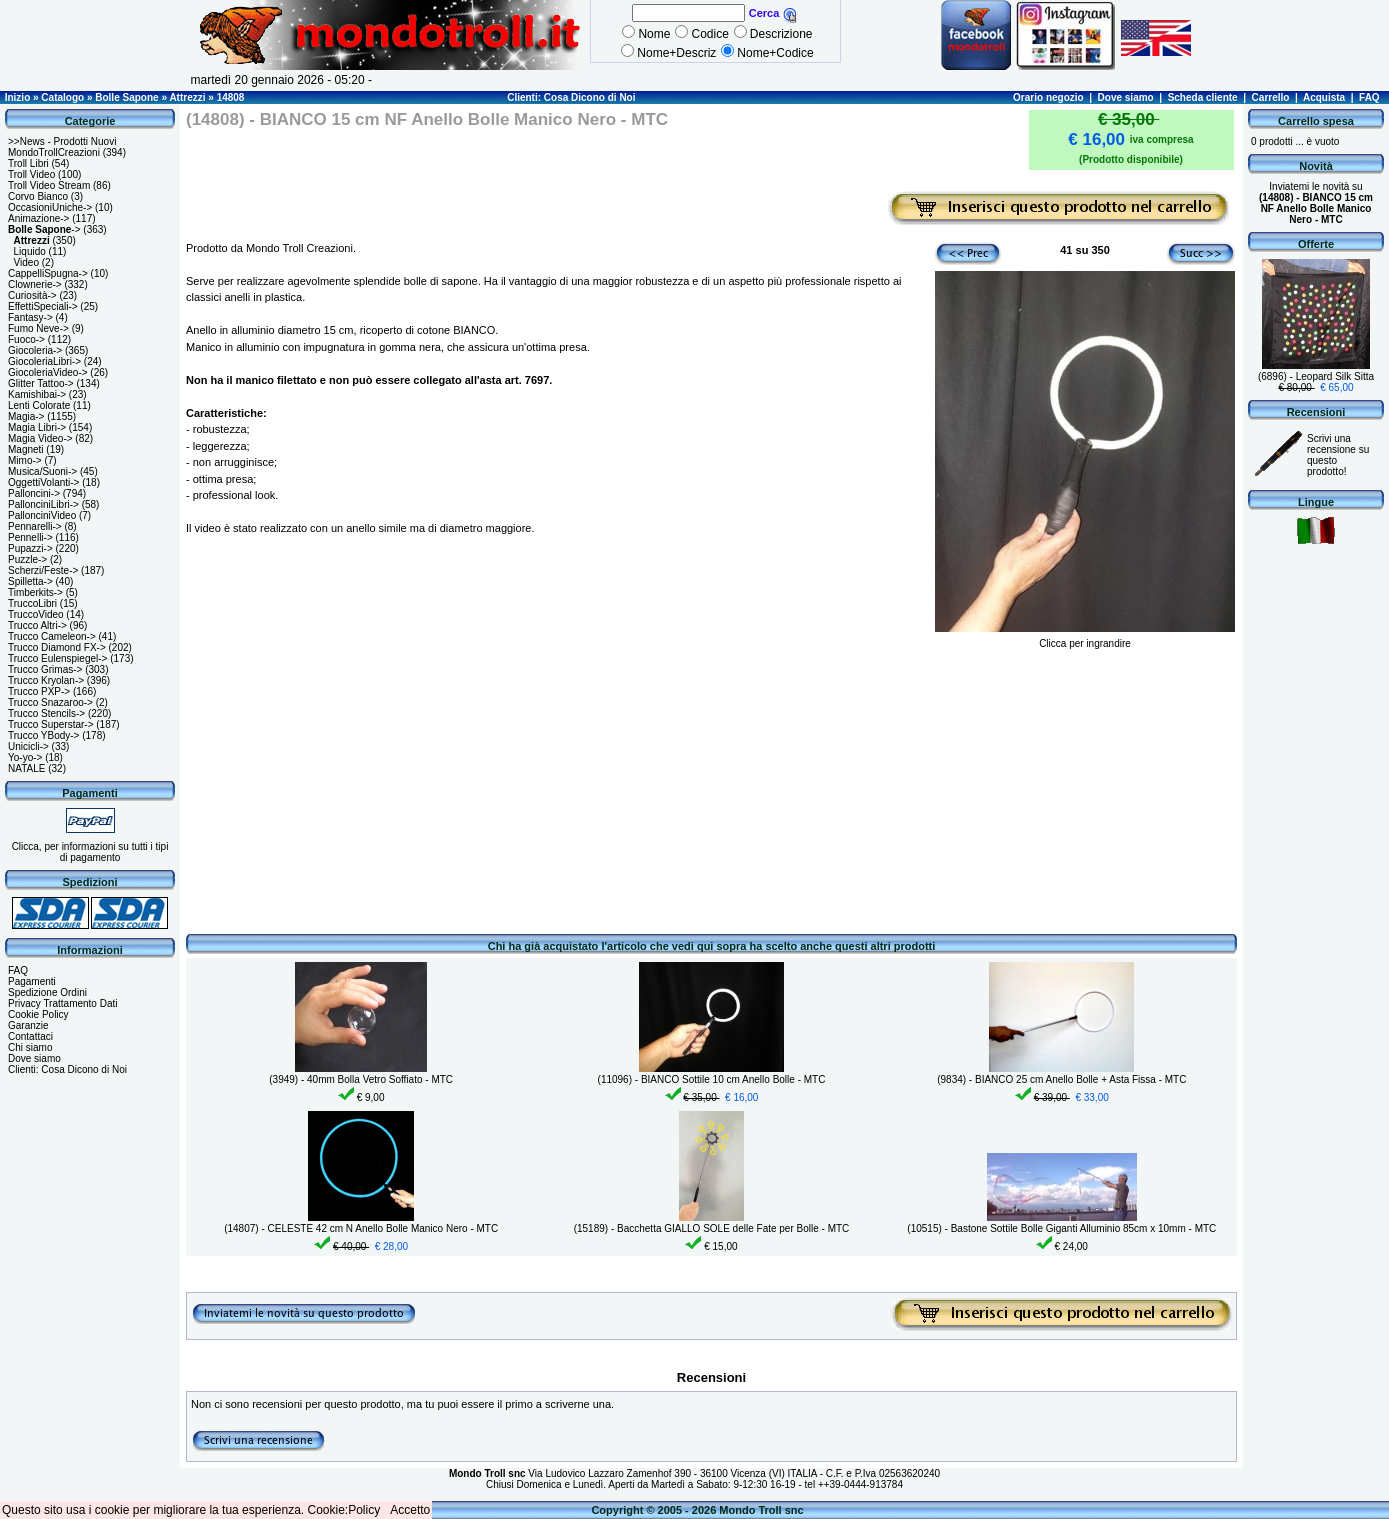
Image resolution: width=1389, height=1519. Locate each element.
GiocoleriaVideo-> (48, 372)
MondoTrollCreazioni (54, 152)
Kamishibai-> (37, 394)
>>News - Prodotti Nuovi (62, 141)
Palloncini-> (34, 493)
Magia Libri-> (37, 427)
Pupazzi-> (30, 548)
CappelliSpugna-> (48, 273)
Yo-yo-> (25, 757)
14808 (231, 97)
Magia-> (26, 416)
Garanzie (28, 1025)
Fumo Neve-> (38, 328)
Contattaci (30, 1036)
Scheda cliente (1203, 97)
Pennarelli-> (35, 526)
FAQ (1369, 97)
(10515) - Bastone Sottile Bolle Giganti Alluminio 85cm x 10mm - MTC (1061, 1228)
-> (44, 229)
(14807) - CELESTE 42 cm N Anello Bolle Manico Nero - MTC (361, 1228)
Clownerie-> (35, 284)
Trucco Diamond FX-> (57, 647)
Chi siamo (30, 1047)
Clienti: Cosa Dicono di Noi (571, 97)
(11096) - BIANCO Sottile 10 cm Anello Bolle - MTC (712, 1079)
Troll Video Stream (49, 185)
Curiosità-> (32, 295)
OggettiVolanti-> (43, 482)
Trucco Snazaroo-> (50, 702)
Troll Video (31, 174)
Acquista (1324, 97)
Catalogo (62, 97)
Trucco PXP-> (39, 691)
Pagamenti (32, 981)
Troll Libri (28, 163)
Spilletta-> (30, 581)
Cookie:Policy (344, 1510)
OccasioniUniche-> (50, 207)
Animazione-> (38, 218)
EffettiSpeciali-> (43, 306)
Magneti (26, 449)
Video (26, 262)
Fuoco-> (26, 339)
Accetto (410, 1510)
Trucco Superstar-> (51, 724)
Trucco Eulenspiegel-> (57, 658)
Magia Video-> (40, 438)
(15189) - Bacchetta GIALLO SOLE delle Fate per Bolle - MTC (712, 1228)
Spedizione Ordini (47, 992)
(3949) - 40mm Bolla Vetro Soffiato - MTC (361, 1079)
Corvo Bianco (38, 196)
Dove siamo (1126, 97)
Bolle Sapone (126, 97)
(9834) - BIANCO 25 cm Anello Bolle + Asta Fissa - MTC (1061, 1079)
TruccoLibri (32, 603)
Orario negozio (1048, 97)
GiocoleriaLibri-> (44, 361)
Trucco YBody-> (43, 735)
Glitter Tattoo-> (41, 383)
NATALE (26, 768)
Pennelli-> (30, 537)
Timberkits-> (35, 592)
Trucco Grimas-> (45, 669)
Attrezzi (187, 97)
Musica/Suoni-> (42, 471)
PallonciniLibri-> (43, 504)
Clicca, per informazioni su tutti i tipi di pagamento (90, 852)
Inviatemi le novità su (1316, 203)
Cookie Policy (38, 1014)
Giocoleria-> (35, 350)
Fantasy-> (30, 317)
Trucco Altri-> (37, 625)
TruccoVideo (36, 614)
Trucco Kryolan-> (46, 680)
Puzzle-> (27, 559)
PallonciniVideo (42, 515)
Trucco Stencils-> (46, 713)
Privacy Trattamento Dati (62, 1003)
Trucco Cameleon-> (52, 636)
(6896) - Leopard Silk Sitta (1316, 376)
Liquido (30, 251)
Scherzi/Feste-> (43, 570)
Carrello (1271, 97)
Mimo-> (25, 460)
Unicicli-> (28, 746)
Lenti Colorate (39, 405)
